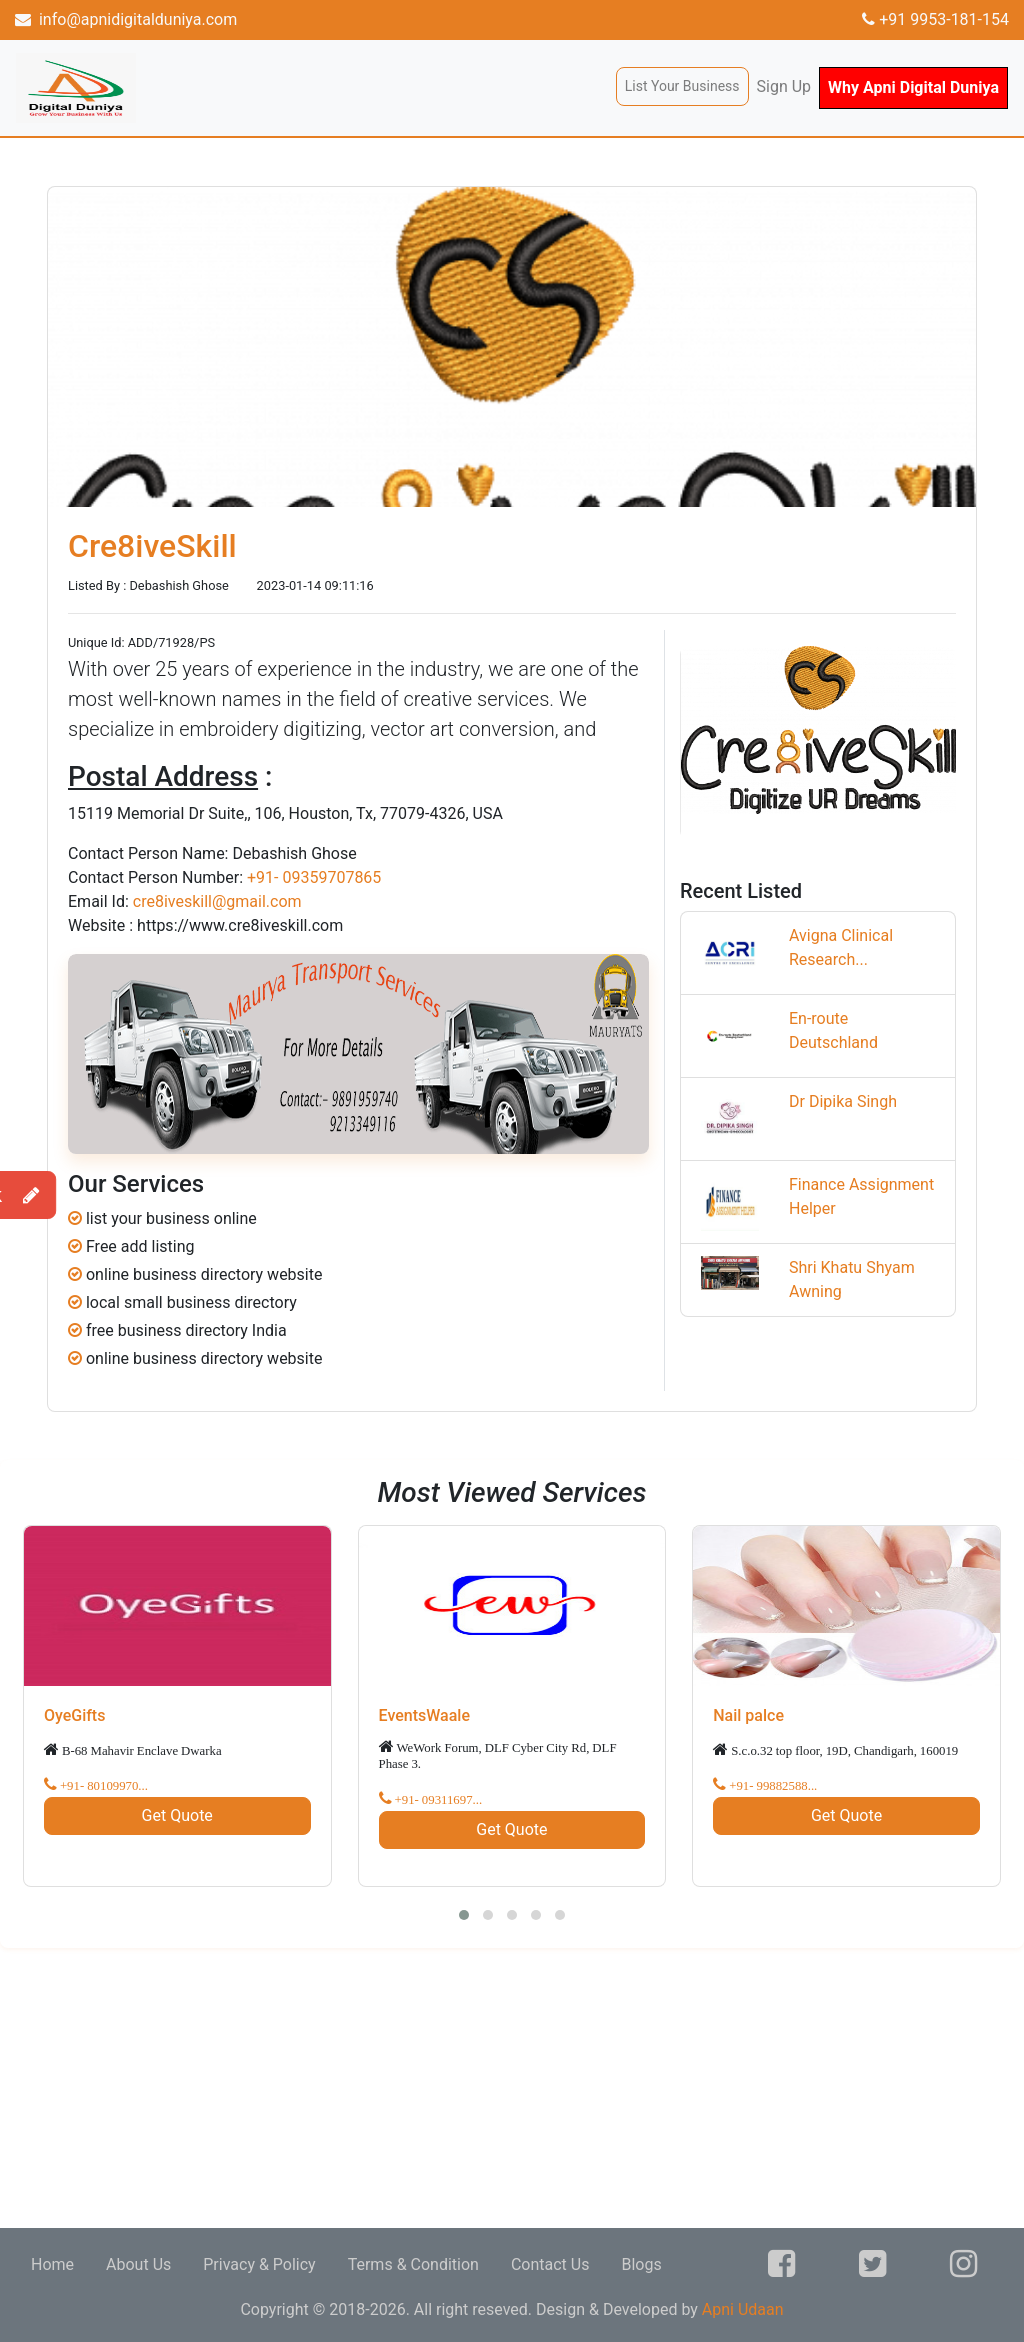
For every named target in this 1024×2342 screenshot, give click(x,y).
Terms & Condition (413, 2264)
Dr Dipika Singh (843, 1101)
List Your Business (682, 86)
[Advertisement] (512, 2088)
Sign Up (784, 86)
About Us (138, 2264)
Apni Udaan (743, 2309)
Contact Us (550, 2264)
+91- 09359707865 (314, 877)
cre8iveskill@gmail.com (217, 901)
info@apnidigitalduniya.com (126, 19)
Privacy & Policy (259, 2264)
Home (52, 2264)
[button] (464, 1915)
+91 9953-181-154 (935, 19)
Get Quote (177, 1815)
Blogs (641, 2264)
